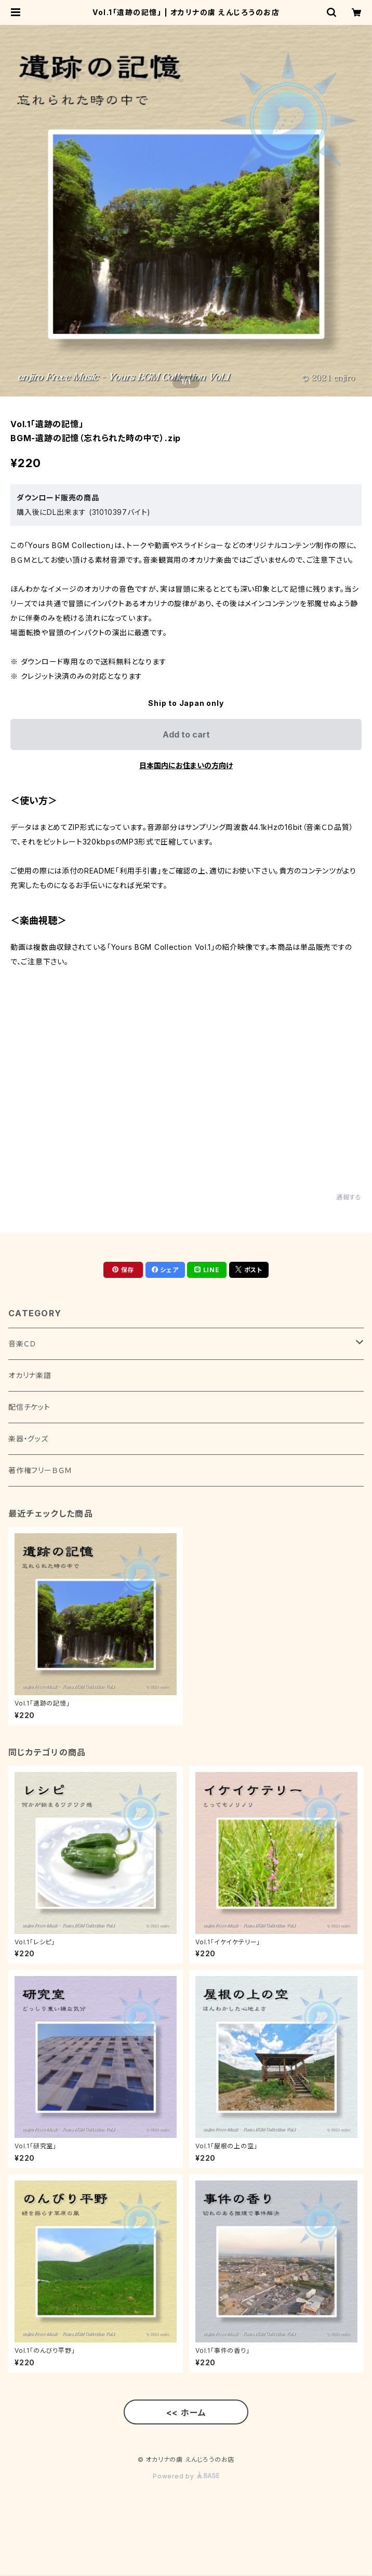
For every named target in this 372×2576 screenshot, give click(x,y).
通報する (349, 1197)
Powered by (186, 2476)
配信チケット (29, 1406)
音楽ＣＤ (22, 1343)
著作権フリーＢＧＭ (40, 1470)
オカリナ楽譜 (29, 1375)
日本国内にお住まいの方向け (186, 765)
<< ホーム (186, 2412)
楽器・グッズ (28, 1438)
